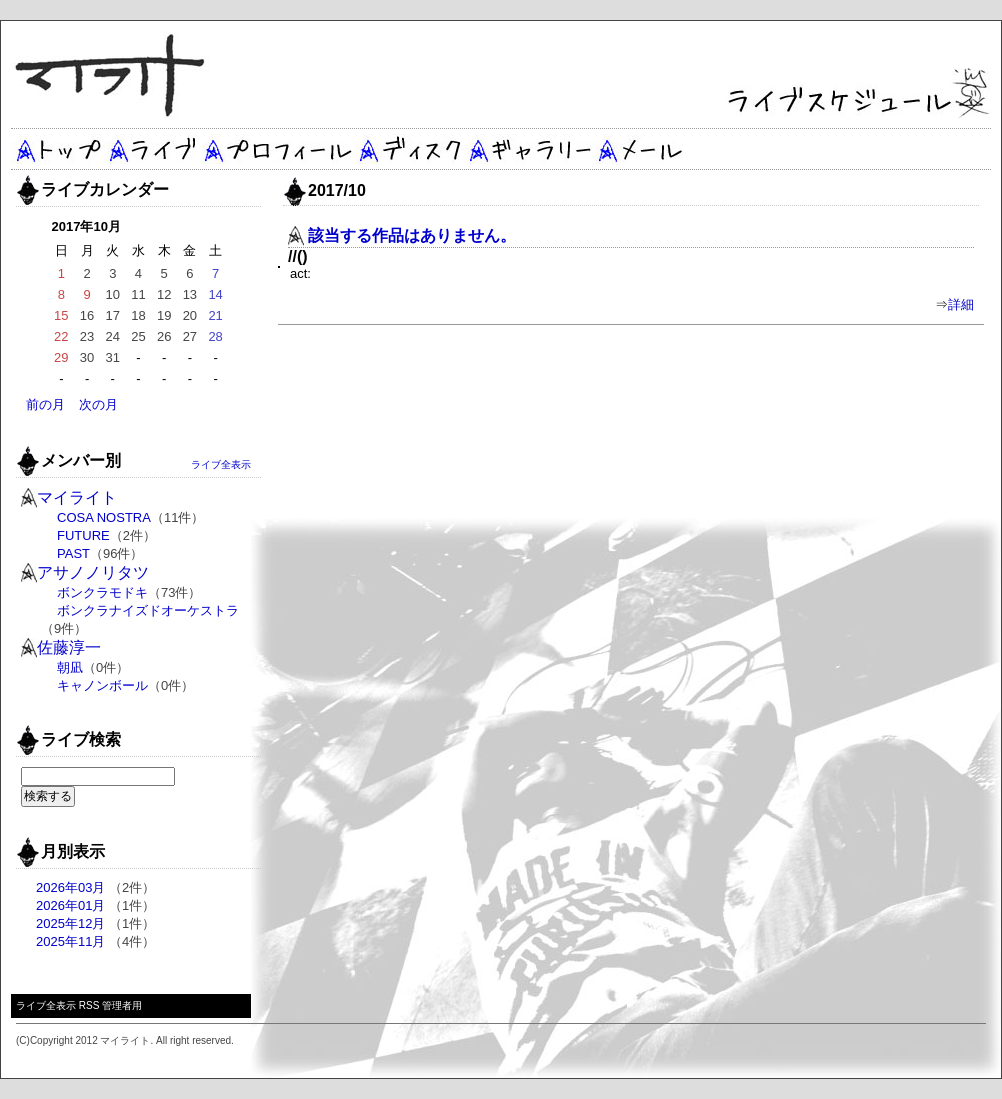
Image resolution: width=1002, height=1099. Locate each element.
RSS (89, 1005)
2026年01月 (70, 905)
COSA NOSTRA (104, 517)
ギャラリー (528, 149)
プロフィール (278, 149)
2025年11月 (70, 941)
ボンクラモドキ (102, 592)
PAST (73, 553)
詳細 (961, 304)
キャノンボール (102, 685)
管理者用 (122, 1005)
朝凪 (70, 667)
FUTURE (83, 535)
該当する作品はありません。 (412, 235)
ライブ (153, 149)
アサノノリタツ (93, 572)
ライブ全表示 (221, 464)
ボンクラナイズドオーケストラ (148, 610)
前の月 (45, 404)
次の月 (98, 404)
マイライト (77, 497)
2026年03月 (70, 887)
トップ (58, 149)
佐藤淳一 (69, 647)
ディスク (411, 149)
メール (641, 149)
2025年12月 (70, 923)
